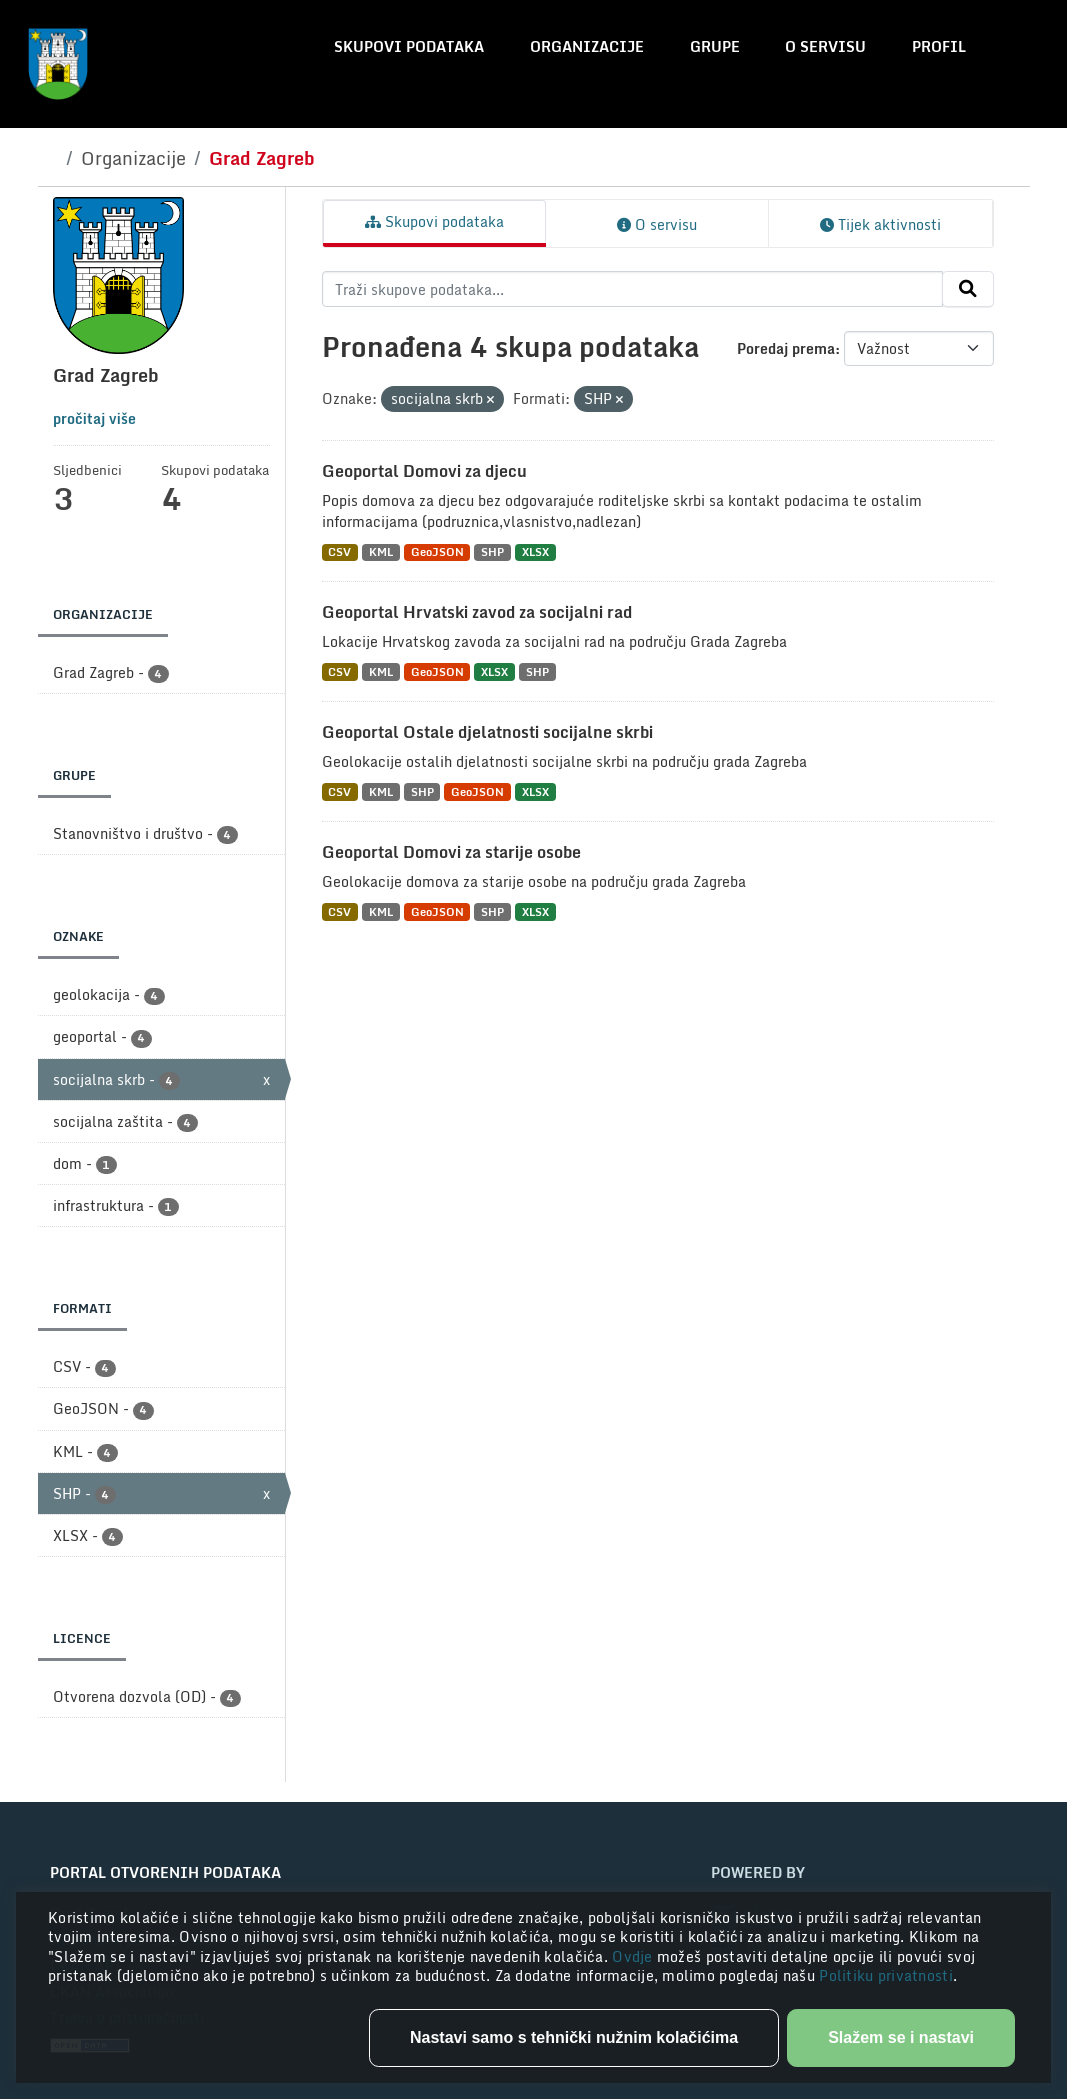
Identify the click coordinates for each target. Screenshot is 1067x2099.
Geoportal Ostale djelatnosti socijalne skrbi (487, 732)
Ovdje (634, 1956)
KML (381, 552)
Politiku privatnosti (886, 1975)
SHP (492, 552)
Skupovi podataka (409, 46)
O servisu (825, 46)
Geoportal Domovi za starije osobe (451, 852)
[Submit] (968, 289)
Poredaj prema (786, 348)
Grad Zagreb (262, 158)
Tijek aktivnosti (880, 224)
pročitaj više (94, 418)
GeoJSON (437, 552)
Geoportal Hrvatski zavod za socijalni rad (477, 612)
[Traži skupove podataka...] (632, 289)
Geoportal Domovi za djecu (424, 471)
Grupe (715, 46)
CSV (339, 552)
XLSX (535, 552)
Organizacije (587, 46)
